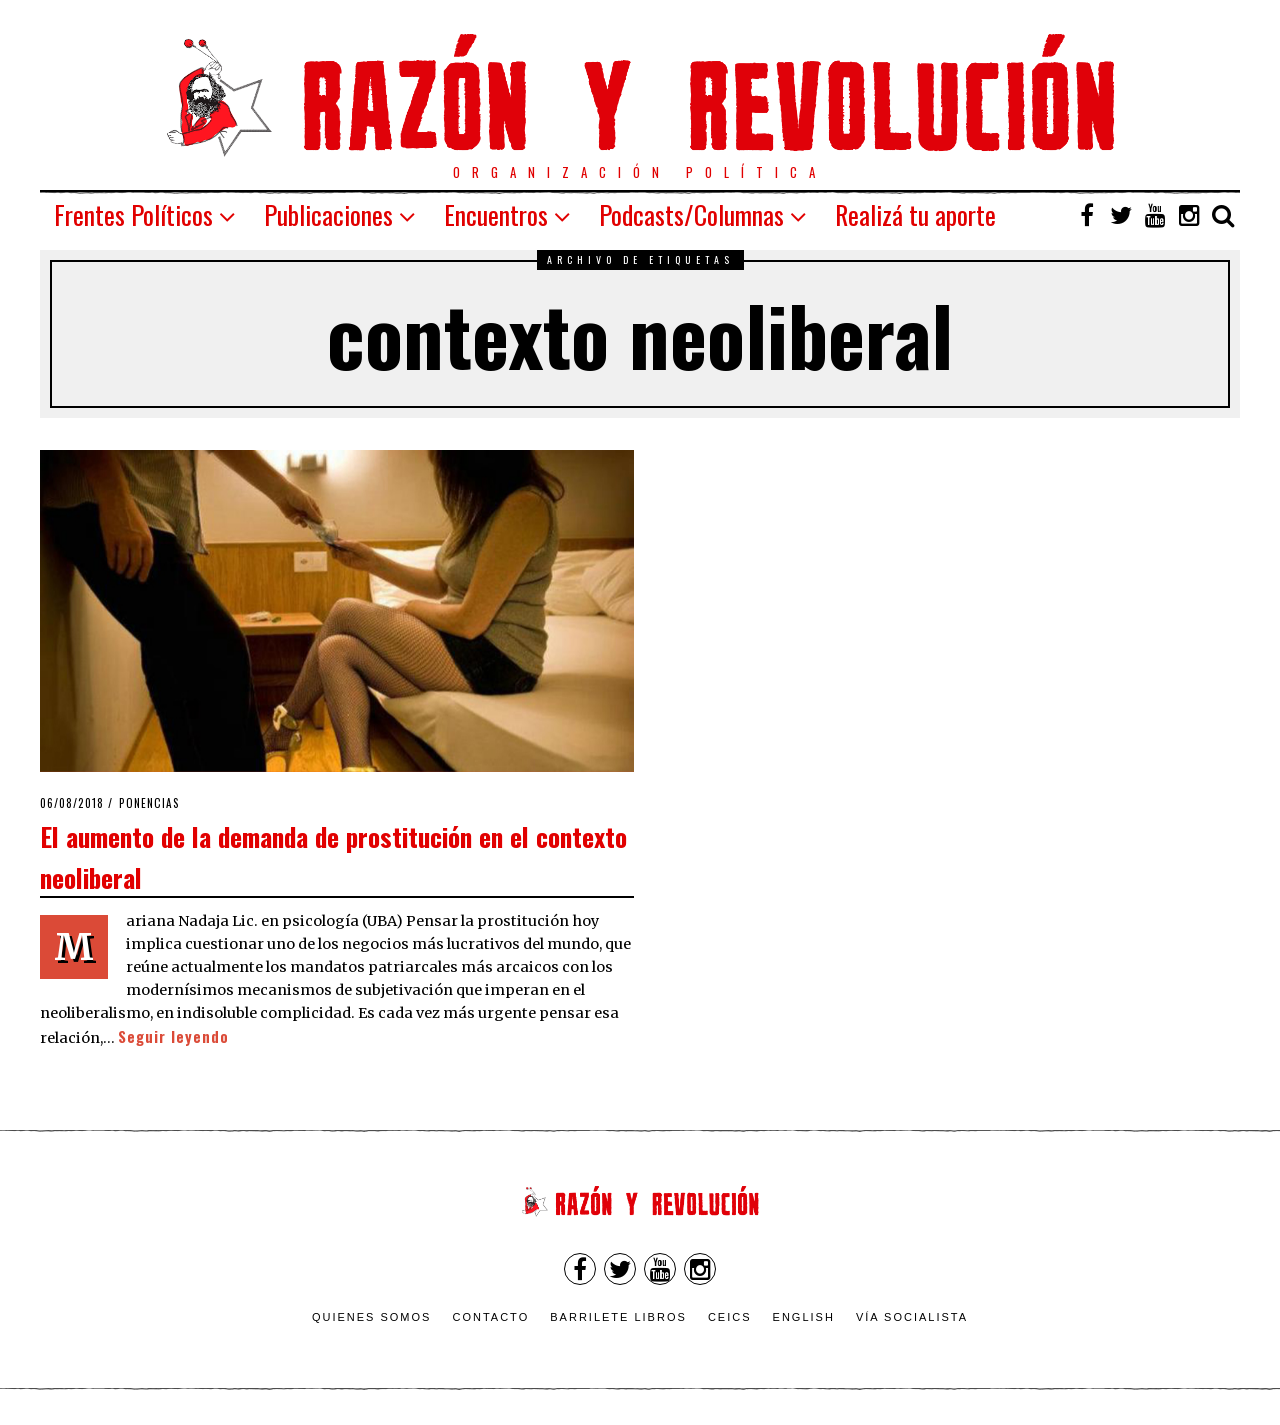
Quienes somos (372, 1317)
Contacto (490, 1317)
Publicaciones (328, 214)
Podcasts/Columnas (691, 214)
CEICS (730, 1317)
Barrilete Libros (618, 1317)
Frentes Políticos (133, 214)
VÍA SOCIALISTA (912, 1317)
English (804, 1317)
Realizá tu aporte (915, 214)
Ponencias (149, 803)
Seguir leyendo (173, 1036)
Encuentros (496, 214)
